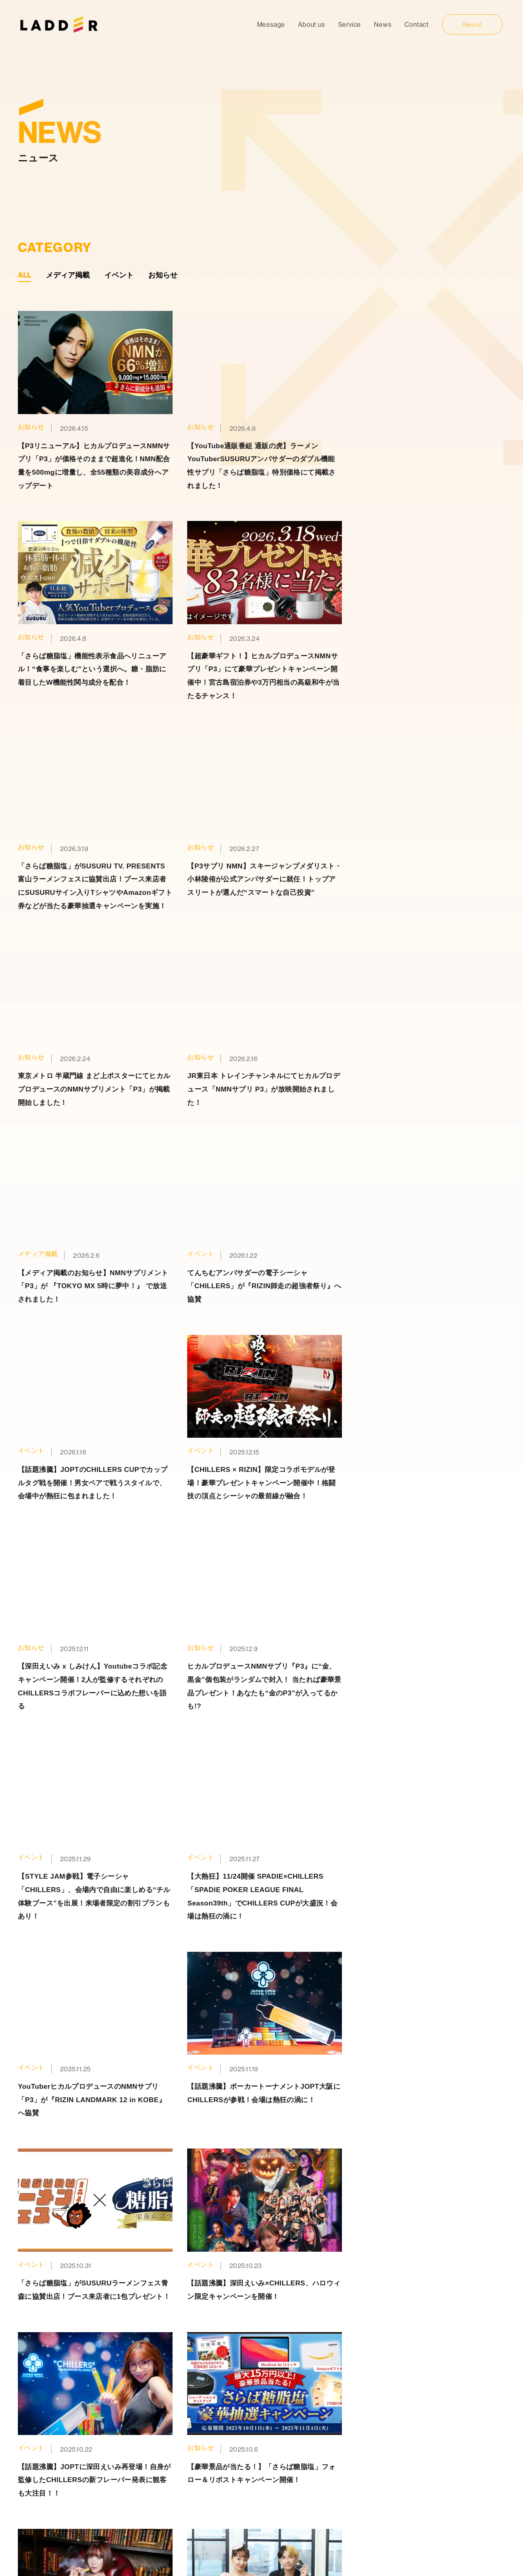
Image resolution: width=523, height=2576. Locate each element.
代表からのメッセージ (444, 2423)
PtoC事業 (336, 2423)
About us (311, 24)
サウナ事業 (338, 2466)
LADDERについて (242, 2437)
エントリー (430, 2451)
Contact (416, 24)
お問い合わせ (235, 2479)
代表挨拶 (229, 2423)
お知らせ (162, 275)
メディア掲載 (68, 275)
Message (271, 24)
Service (349, 24)
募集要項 (427, 2437)
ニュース (229, 2451)
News (382, 24)
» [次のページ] (275, 1955)
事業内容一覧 (335, 2408)
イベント (119, 275)
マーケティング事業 (349, 2437)
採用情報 (421, 2408)
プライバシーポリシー (248, 2465)
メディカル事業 (344, 2451)
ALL (24, 275)
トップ (226, 2408)
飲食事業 (335, 2480)
